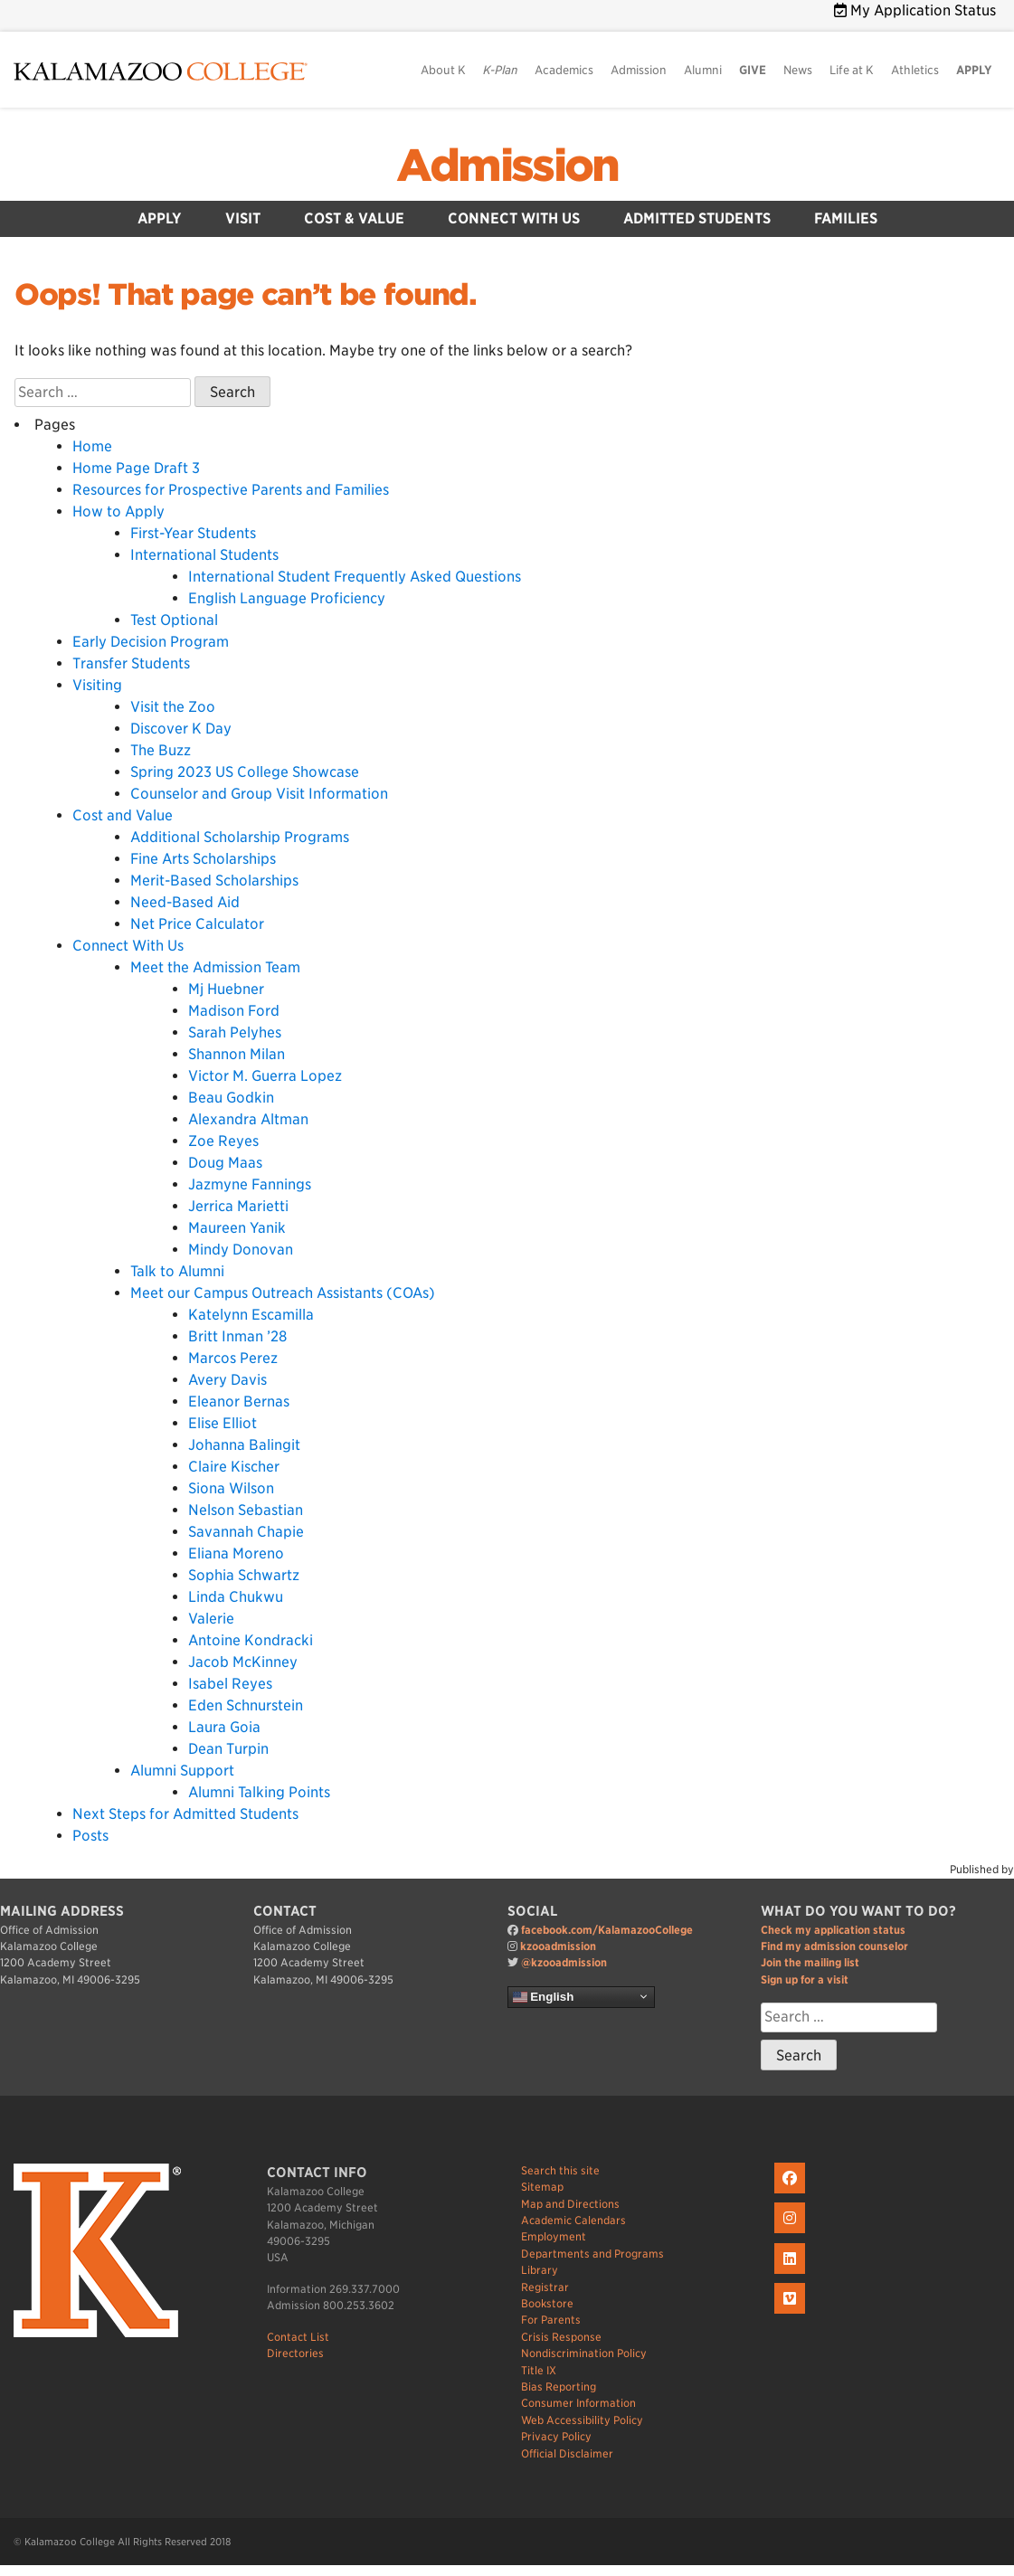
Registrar (545, 2287)
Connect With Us (514, 218)
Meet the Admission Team (215, 967)
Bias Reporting (558, 2386)
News (797, 70)
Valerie (211, 1618)
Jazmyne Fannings (249, 1184)
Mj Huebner (226, 989)
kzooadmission (558, 1946)
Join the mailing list (810, 1962)
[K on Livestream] (792, 2314)
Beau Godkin (231, 1097)
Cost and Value (122, 815)
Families (845, 218)
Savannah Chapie (246, 1531)
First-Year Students (193, 533)
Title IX (538, 2370)
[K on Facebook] (792, 2194)
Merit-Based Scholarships (214, 880)
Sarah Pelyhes (234, 1032)
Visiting (97, 685)
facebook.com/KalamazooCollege (607, 1930)
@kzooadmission (564, 1962)
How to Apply (118, 511)
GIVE (752, 70)
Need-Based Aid (185, 902)
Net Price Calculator (197, 924)
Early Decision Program (150, 641)
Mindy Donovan (240, 1249)
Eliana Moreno (236, 1553)
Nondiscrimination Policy (584, 2353)
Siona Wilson (231, 1488)
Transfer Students (131, 663)
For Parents (551, 2319)
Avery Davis (227, 1379)
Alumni (703, 70)
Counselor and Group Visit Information (259, 793)
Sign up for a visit (804, 1979)
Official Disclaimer (567, 2453)
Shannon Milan (236, 1054)
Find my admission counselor (834, 1946)
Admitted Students (697, 218)
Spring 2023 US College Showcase (244, 772)
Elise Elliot (222, 1423)
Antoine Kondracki (250, 1640)
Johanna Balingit (244, 1445)
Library (539, 2270)
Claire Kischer (234, 1466)
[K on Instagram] (792, 2233)
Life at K (851, 70)
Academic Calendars (573, 2220)
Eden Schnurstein (245, 1705)
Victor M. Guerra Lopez (265, 1075)
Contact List (298, 2337)
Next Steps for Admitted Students (185, 1814)
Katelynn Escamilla (251, 1314)
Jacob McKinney (243, 1662)
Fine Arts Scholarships (203, 858)
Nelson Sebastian (245, 1510)
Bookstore (547, 2303)
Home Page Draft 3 (136, 468)
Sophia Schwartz (243, 1575)
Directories (295, 2353)
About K (443, 70)
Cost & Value (354, 218)
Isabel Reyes (230, 1683)
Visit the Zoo (172, 706)
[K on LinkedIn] (792, 2274)
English (543, 1996)
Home (92, 446)
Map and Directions (570, 2204)
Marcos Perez (233, 1358)
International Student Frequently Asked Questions (354, 576)
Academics (564, 70)
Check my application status (833, 1930)
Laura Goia (224, 1727)
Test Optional (174, 620)
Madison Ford (234, 1010)
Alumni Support (182, 1770)
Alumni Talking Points (259, 1792)
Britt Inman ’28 (237, 1336)
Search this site (560, 2170)
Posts (90, 1835)
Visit (243, 218)
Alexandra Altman (248, 1119)
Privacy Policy (556, 2436)
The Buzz (160, 750)
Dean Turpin (228, 1748)
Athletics (915, 70)
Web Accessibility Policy (582, 2420)
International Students (204, 555)
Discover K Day (181, 728)
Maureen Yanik (237, 1227)
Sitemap (542, 2186)
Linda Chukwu (235, 1596)
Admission (639, 70)
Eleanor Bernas (238, 1401)
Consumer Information (578, 2403)
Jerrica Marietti (238, 1206)
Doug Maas (225, 1162)
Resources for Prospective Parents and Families (230, 489)
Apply (159, 218)
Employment (553, 2236)
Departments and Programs (592, 2253)
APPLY (974, 70)
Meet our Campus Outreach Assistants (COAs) (282, 1293)
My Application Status (915, 10)
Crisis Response (561, 2337)
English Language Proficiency (286, 598)
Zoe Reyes (223, 1141)
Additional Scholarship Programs (239, 837)
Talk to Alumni (177, 1271)
